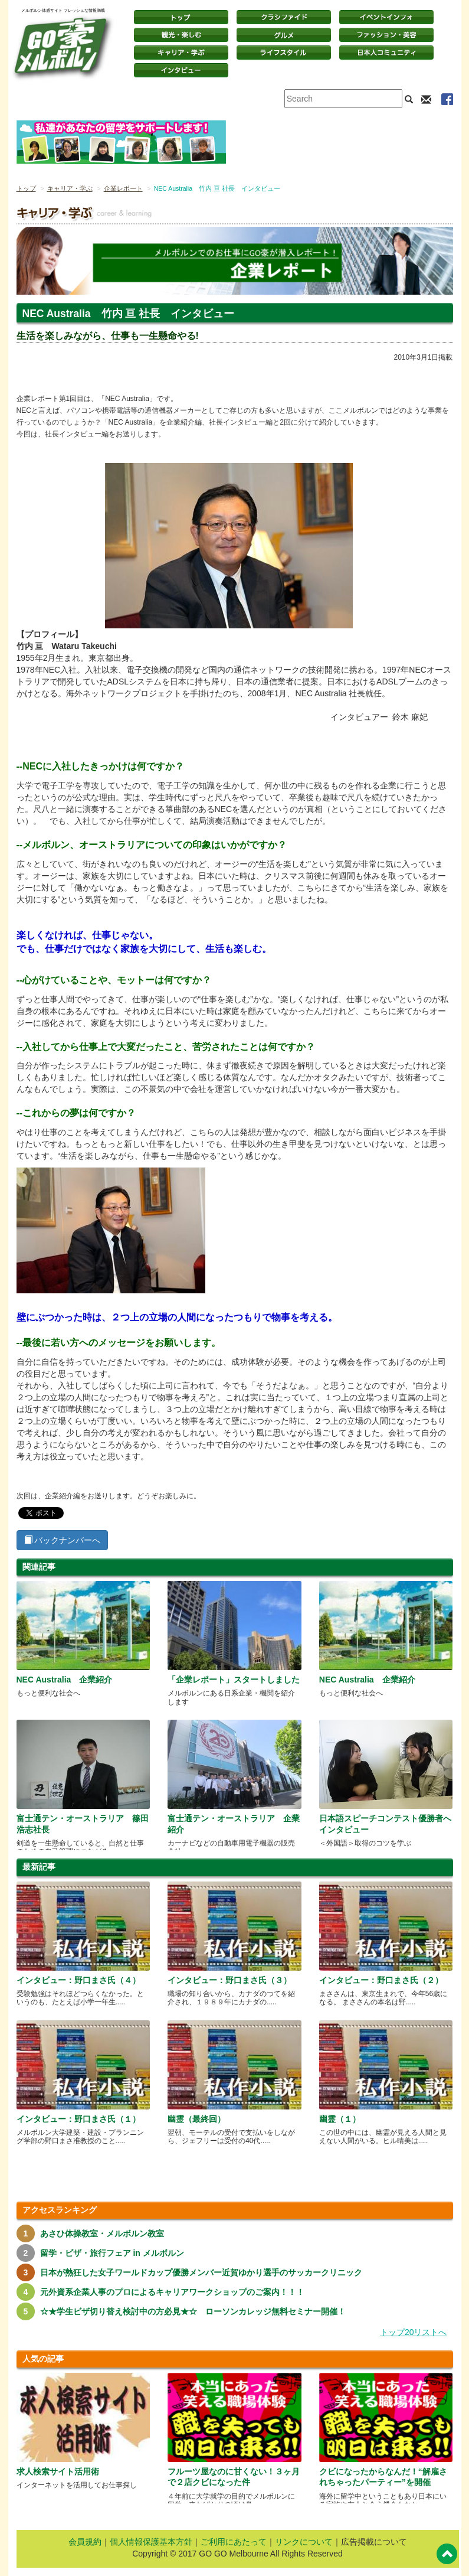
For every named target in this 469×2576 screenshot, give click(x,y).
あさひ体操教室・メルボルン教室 (102, 2233)
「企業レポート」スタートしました (234, 1679)
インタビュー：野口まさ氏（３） (229, 1980)
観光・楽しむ (181, 35)
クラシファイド (284, 17)
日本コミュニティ (386, 52)
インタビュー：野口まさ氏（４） (78, 1980)
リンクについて (304, 2541)
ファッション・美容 (386, 35)
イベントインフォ (386, 17)
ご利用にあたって (234, 2541)
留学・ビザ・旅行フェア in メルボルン (112, 2253)
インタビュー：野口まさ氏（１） (78, 2119)
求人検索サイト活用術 (58, 2471)
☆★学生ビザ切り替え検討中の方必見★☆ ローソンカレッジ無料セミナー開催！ (193, 2311)
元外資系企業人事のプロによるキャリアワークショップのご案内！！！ (172, 2292)
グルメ (284, 35)
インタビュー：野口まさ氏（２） (381, 1980)
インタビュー (181, 70)
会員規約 (84, 2541)
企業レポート (123, 188)
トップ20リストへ (413, 2332)
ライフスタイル (284, 52)
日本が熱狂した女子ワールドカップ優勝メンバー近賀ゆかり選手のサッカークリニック (201, 2272)
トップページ (181, 17)
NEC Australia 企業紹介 (65, 1679)
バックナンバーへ (62, 1540)
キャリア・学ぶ (181, 52)
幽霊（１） (339, 2119)
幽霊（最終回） (196, 2119)
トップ (26, 188)
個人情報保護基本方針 (151, 2541)
